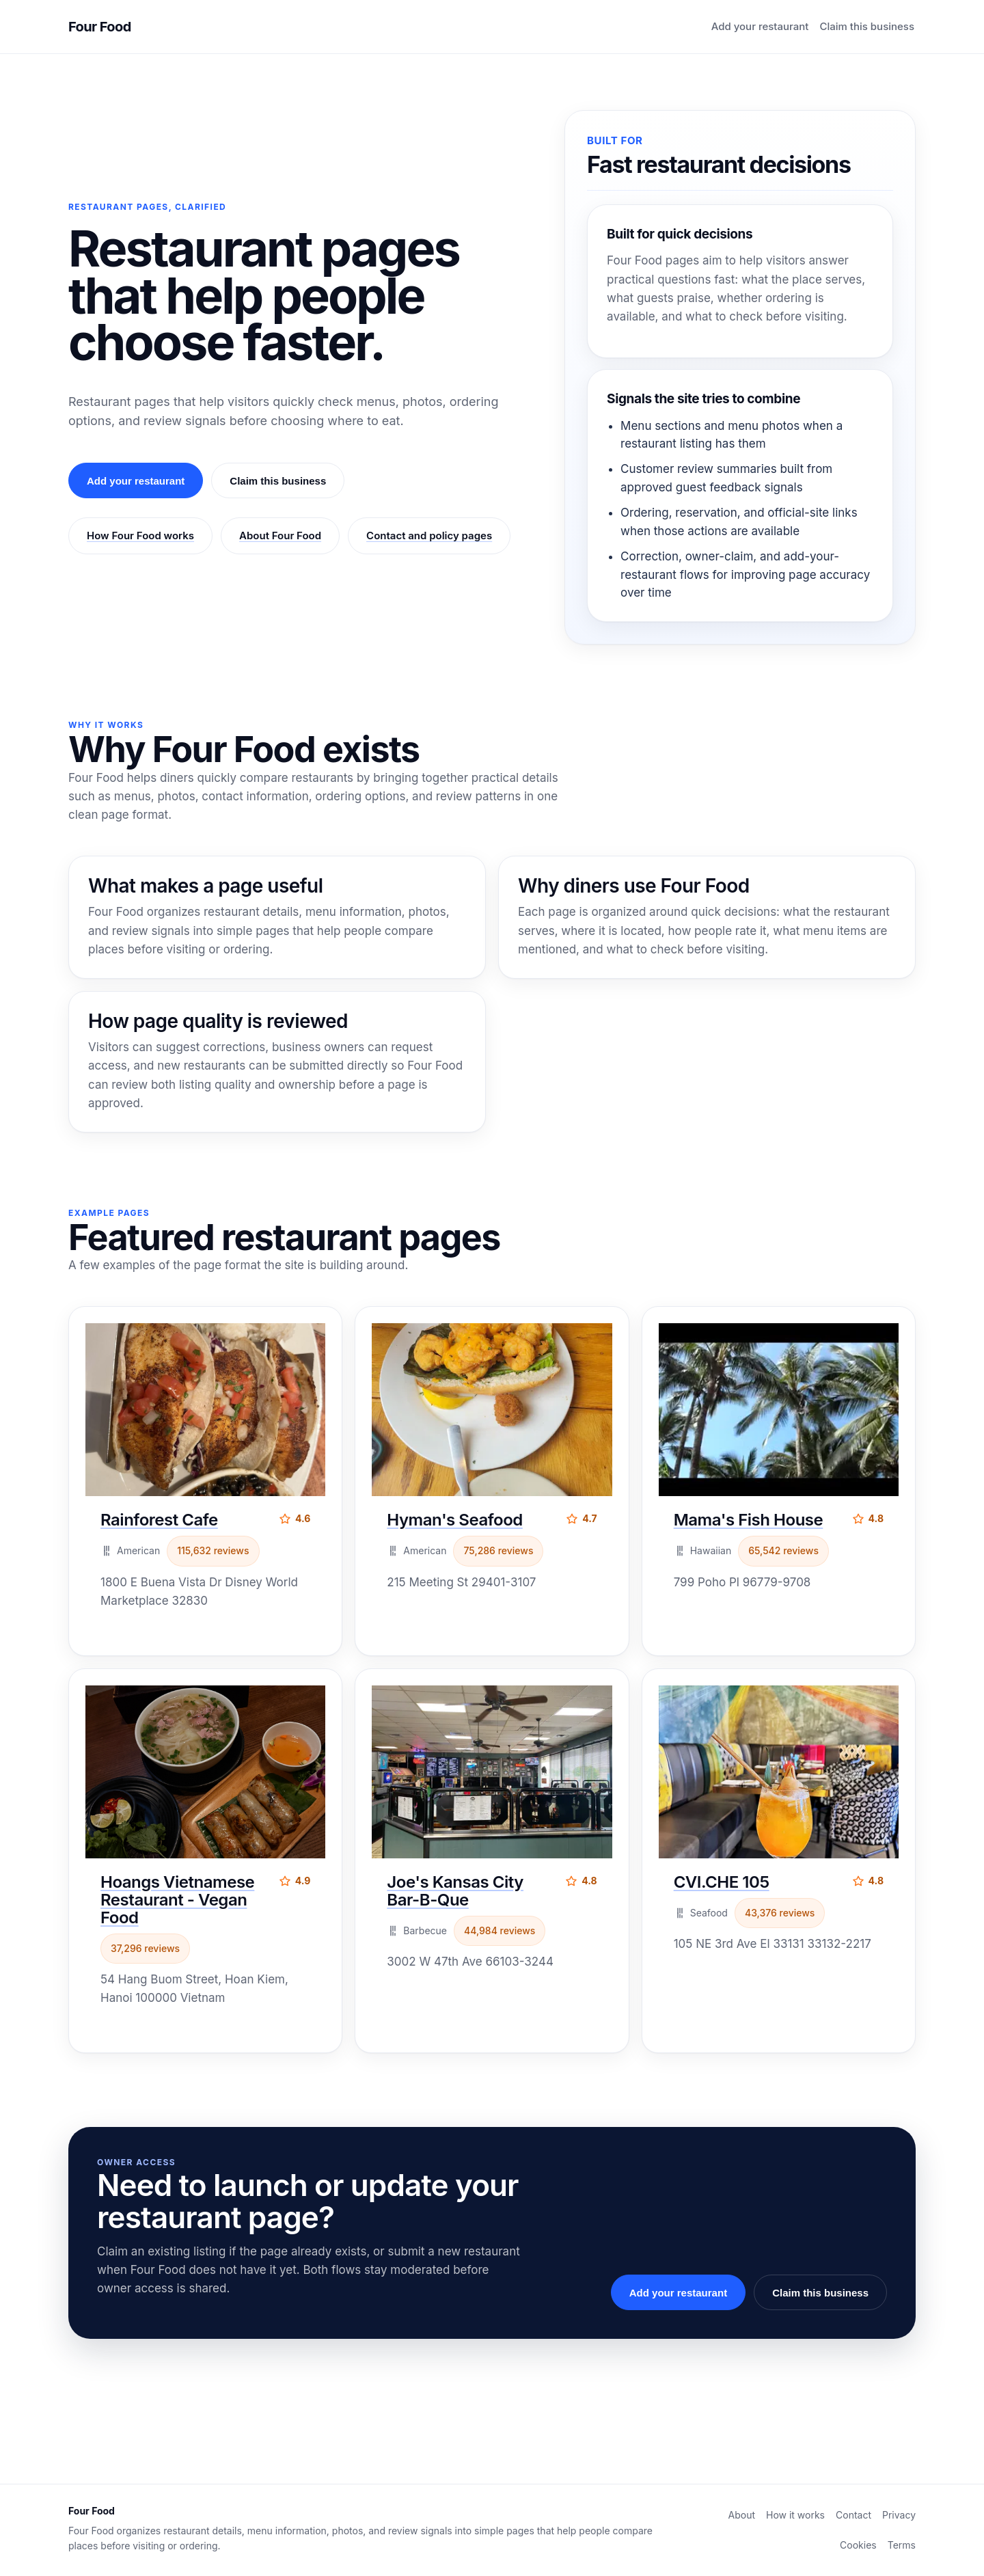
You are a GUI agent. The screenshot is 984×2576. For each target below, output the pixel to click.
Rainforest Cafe (159, 1520)
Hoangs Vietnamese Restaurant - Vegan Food (177, 1899)
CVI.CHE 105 (721, 1882)
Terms (902, 2545)
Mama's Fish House (748, 1520)
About (741, 2515)
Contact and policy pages (429, 535)
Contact (853, 2515)
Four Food (99, 26)
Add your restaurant (760, 26)
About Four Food (280, 535)
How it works (795, 2515)
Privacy (899, 2515)
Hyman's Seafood (454, 1520)
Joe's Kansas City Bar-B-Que (455, 1891)
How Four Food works (140, 535)
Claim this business (866, 26)
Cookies (858, 2545)
